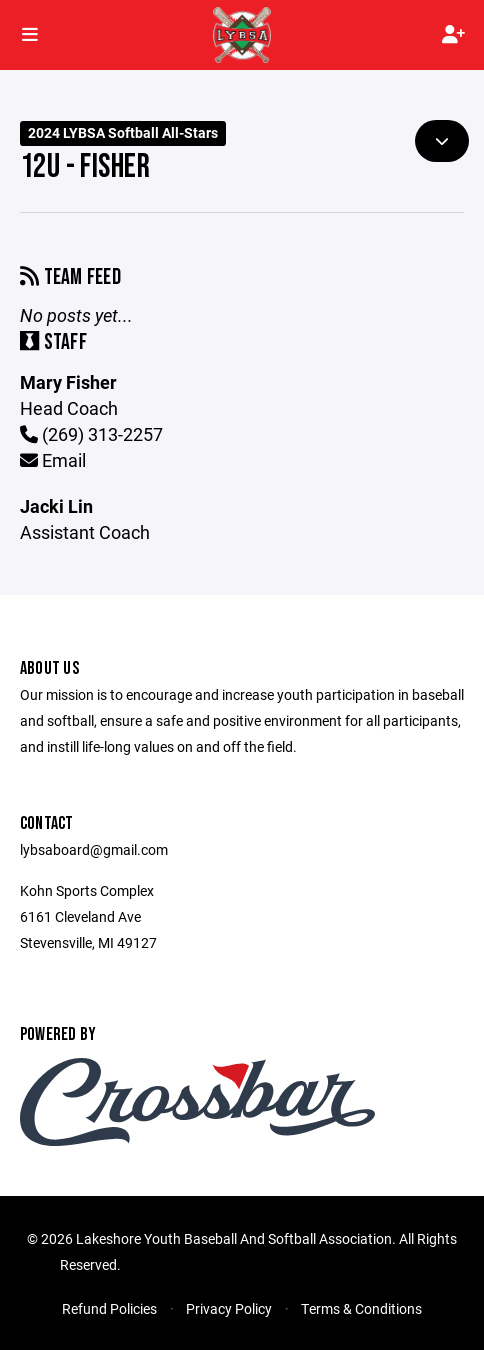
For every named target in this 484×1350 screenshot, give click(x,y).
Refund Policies (109, 1308)
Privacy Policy (229, 1308)
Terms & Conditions (361, 1308)
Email (53, 460)
